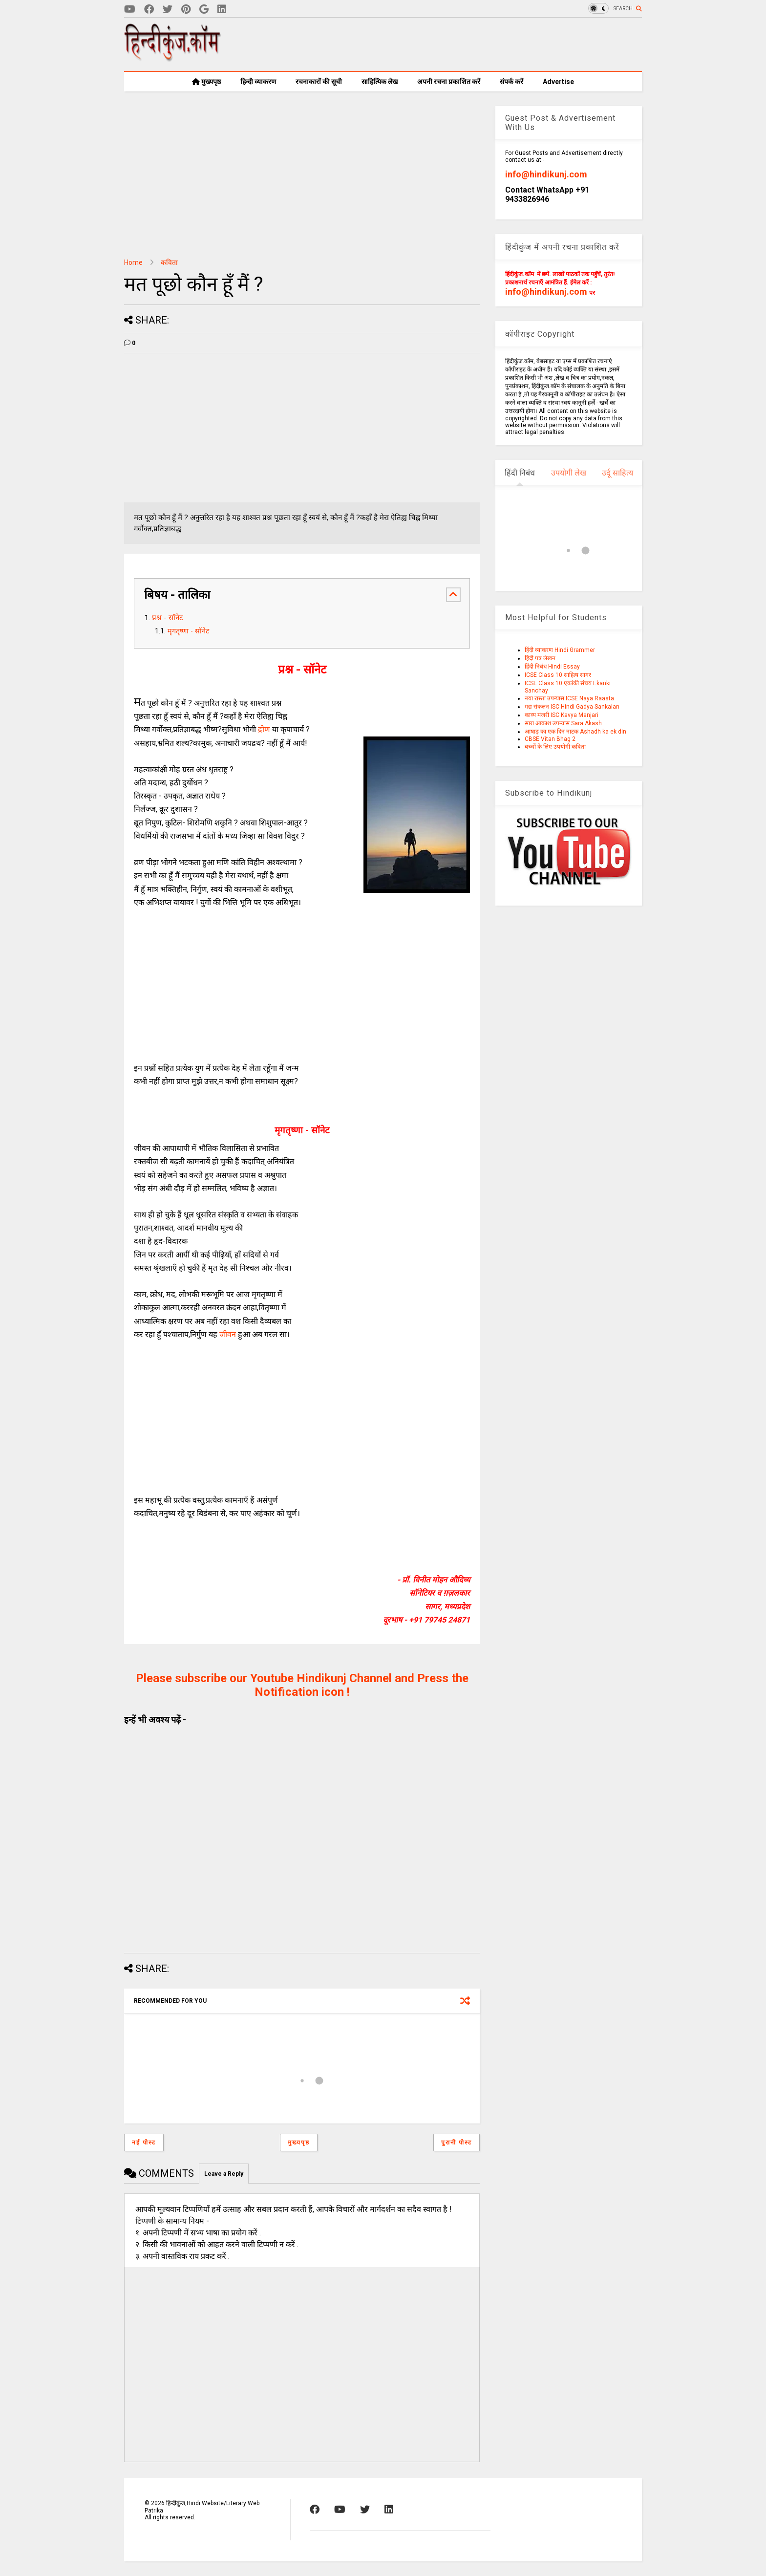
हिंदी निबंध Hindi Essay (552, 666)
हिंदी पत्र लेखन (540, 658)
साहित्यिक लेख (380, 82)
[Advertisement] (464, 44)
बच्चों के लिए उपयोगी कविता (555, 746)
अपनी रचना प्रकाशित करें (448, 82)
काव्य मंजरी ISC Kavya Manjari (561, 715)
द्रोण (265, 729)
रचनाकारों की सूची (319, 82)
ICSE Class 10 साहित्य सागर (558, 674)
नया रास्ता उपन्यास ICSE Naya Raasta (569, 698)
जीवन (227, 1334)
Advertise (558, 82)
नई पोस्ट (144, 2142)
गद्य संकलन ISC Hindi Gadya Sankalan (572, 706)
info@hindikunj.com (546, 174)
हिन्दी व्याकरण (258, 82)
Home (133, 262)
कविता (169, 262)
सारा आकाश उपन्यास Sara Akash (563, 723)
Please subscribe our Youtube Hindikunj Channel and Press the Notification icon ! (302, 1685)
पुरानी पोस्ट (456, 2142)
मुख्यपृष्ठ (206, 82)
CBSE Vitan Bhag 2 (550, 739)
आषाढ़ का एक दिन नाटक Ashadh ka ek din (575, 731)
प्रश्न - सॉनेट (167, 617)
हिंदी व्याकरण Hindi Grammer (560, 650)
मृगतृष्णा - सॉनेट (188, 631)
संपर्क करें (511, 82)
